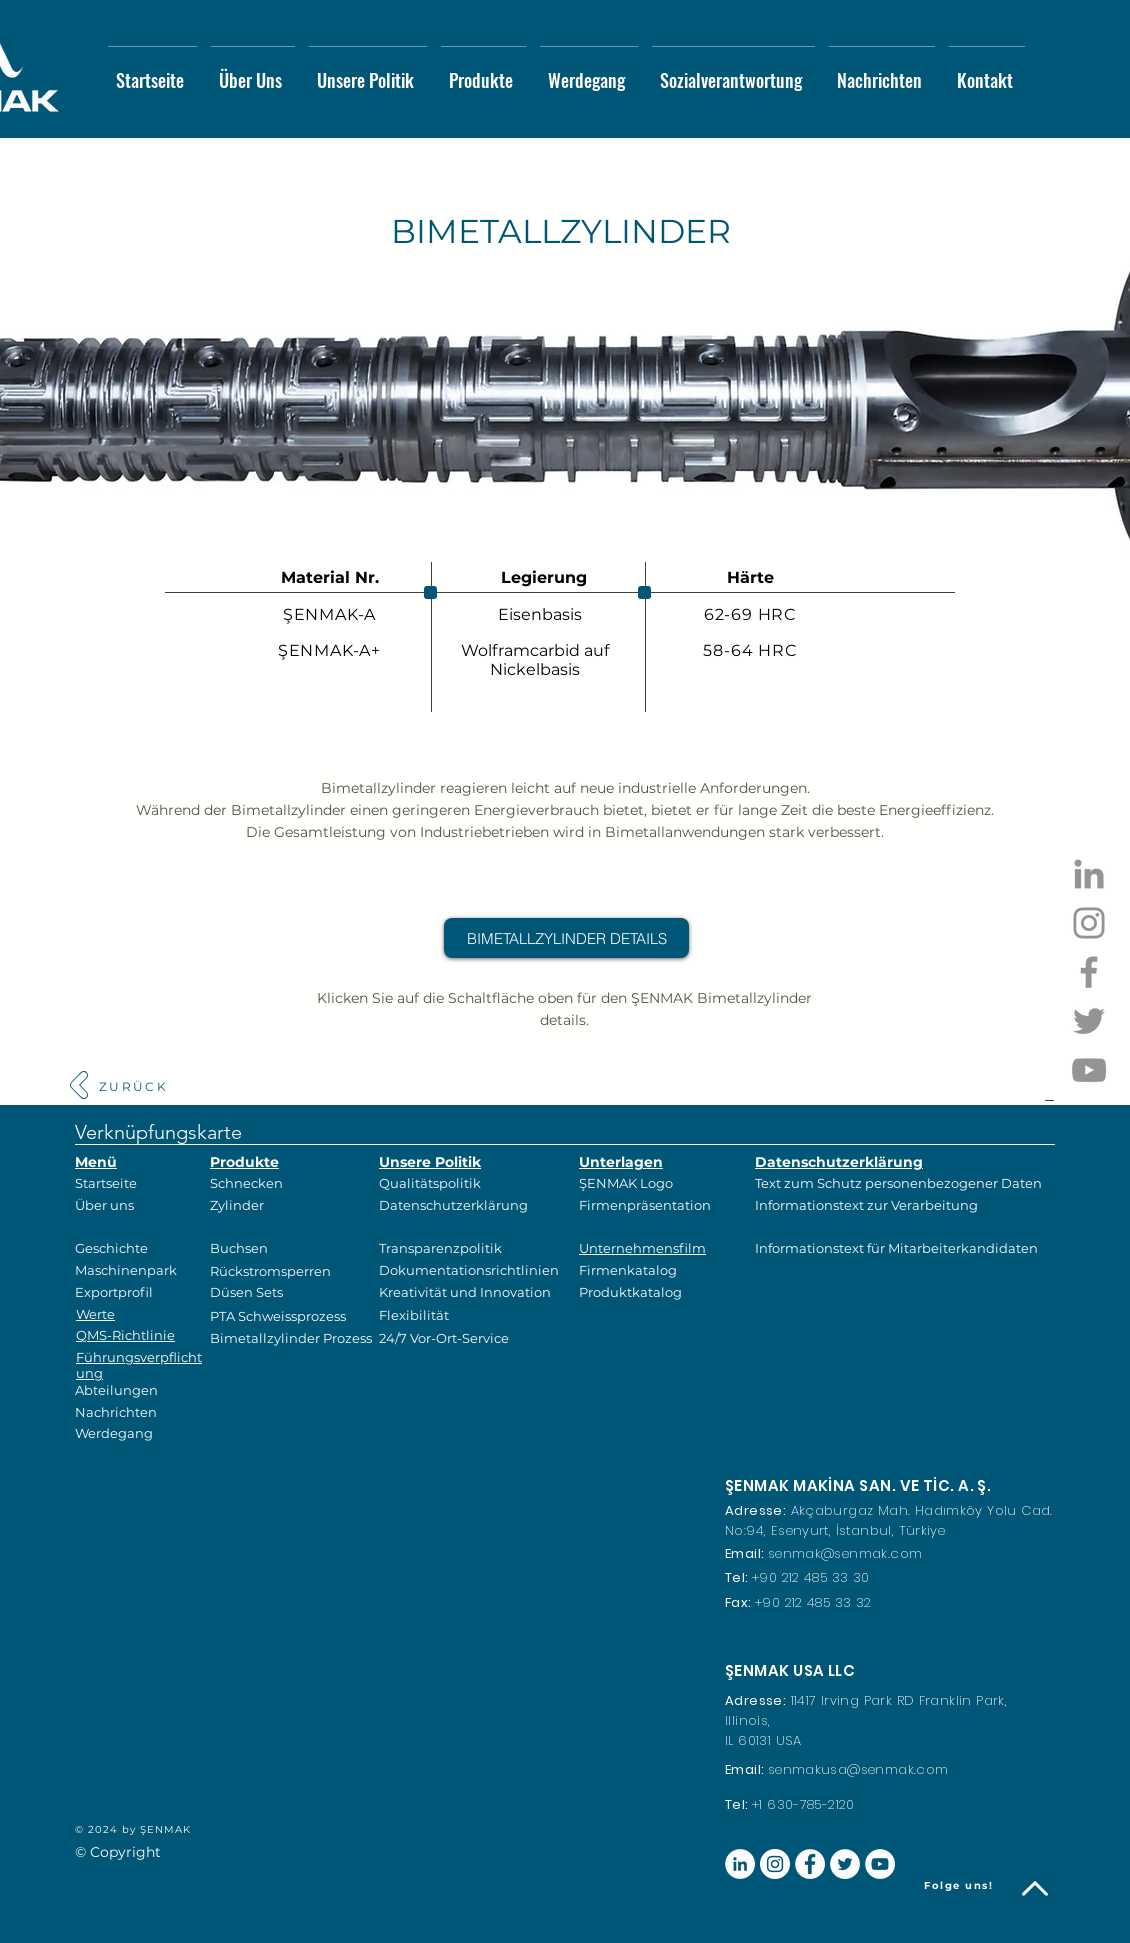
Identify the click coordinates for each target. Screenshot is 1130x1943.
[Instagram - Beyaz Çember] (775, 1864)
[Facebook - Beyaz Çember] (810, 1864)
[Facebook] (1089, 972)
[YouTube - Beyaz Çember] (880, 1864)
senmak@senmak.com (845, 1553)
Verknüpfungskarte (158, 1132)
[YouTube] (1089, 1070)
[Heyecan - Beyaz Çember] (845, 1864)
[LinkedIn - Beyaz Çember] (740, 1864)
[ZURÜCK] (133, 1086)
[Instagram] (1089, 923)
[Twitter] (1089, 1021)
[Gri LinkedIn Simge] (1089, 874)
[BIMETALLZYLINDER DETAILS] (566, 938)
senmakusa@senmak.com (858, 1769)
